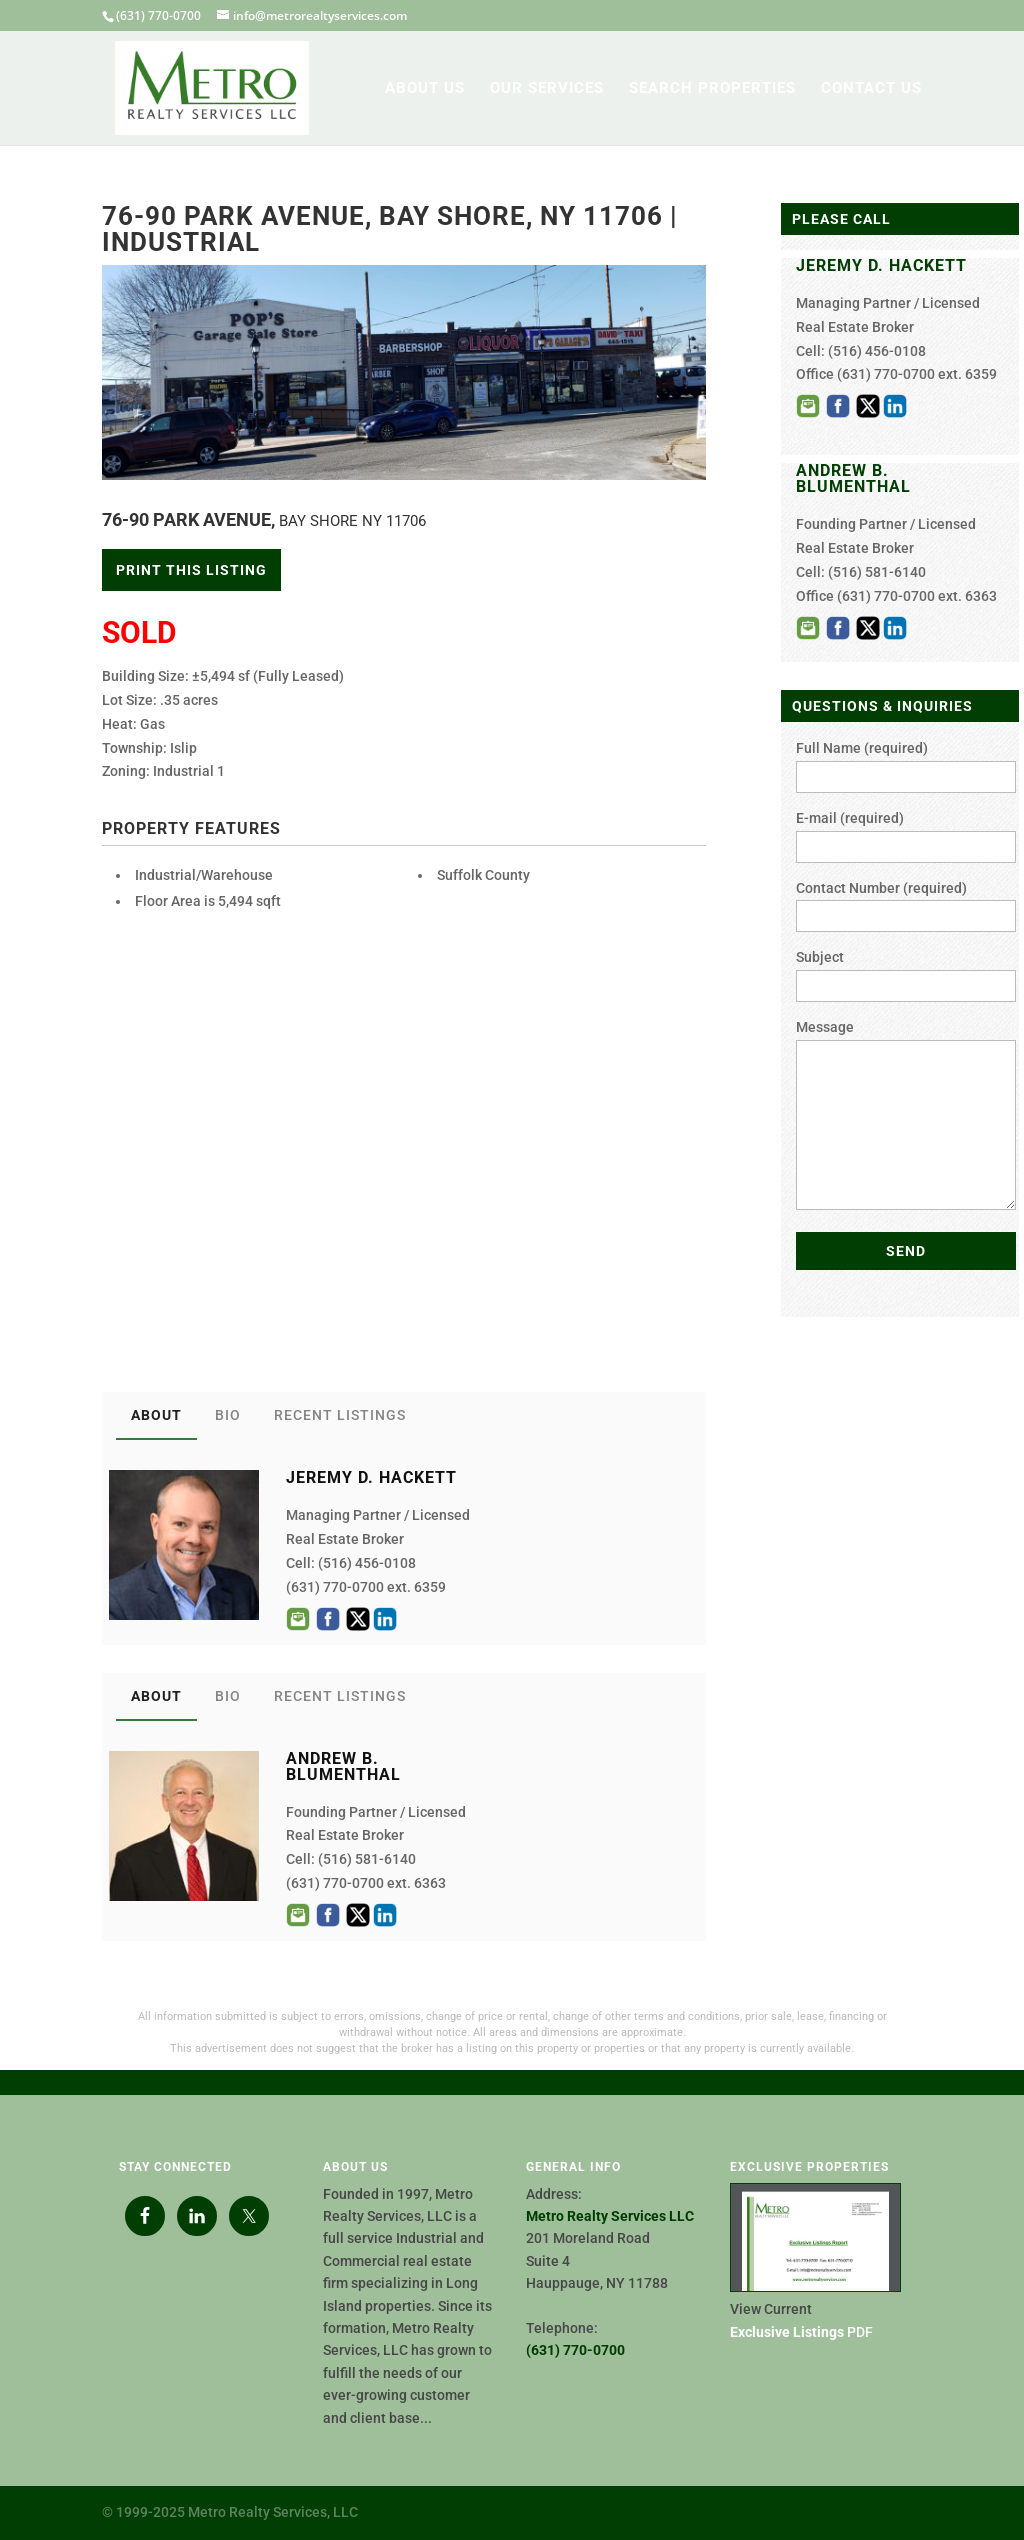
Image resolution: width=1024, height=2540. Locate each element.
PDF (801, 2332)
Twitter (358, 1619)
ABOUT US (425, 89)
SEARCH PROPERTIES (712, 89)
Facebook (328, 1619)
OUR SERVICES (547, 89)
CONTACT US (871, 89)
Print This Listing (191, 570)
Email (298, 1619)
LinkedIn (385, 1619)
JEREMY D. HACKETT (881, 265)
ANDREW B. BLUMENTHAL (853, 478)
